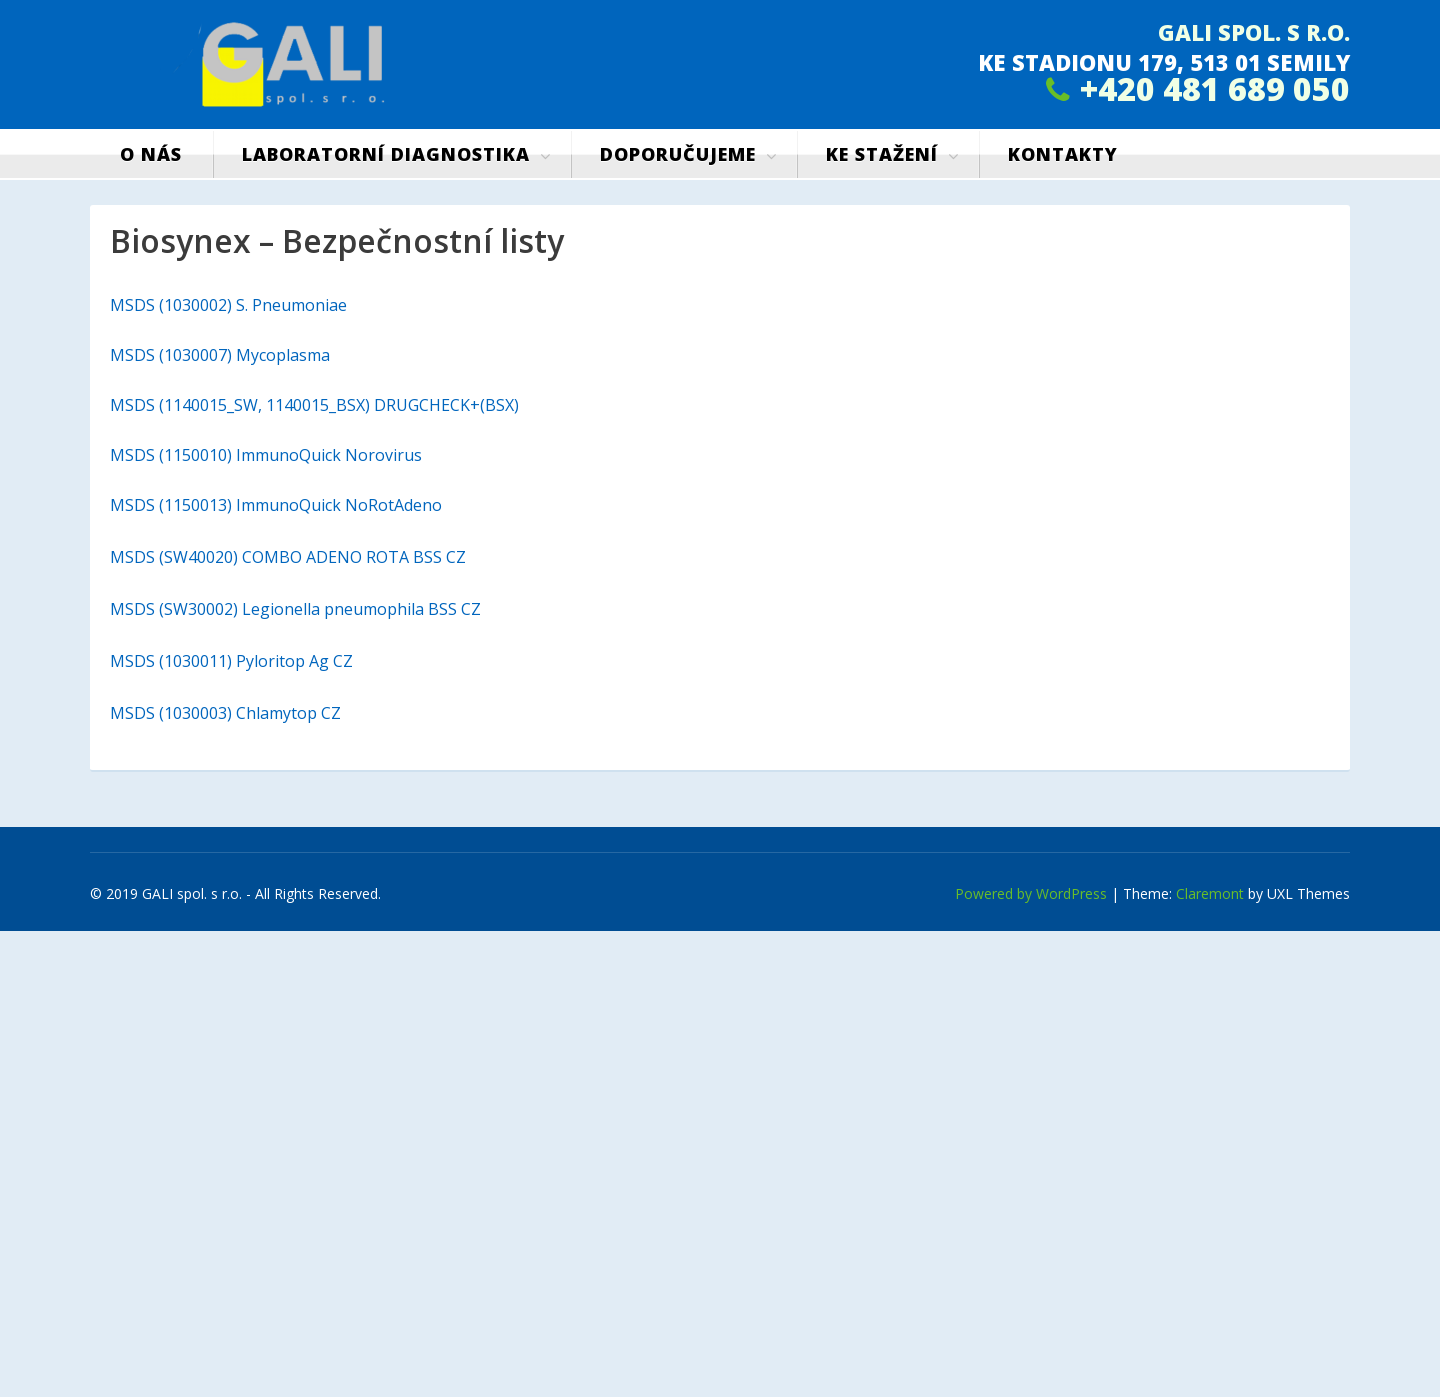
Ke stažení (882, 154)
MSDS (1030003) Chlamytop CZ (225, 713)
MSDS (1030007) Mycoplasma (220, 355)
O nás (151, 154)
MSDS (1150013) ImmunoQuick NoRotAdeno (276, 505)
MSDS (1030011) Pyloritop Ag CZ (231, 661)
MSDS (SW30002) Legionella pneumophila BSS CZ (295, 609)
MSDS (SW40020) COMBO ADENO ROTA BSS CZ (288, 557)
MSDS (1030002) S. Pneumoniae (228, 305)
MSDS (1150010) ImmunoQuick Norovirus (266, 455)
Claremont (1210, 893)
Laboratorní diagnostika (386, 154)
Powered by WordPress (1031, 893)
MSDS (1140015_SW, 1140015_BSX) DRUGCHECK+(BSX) (314, 405)
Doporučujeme (678, 154)
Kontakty (1063, 154)
